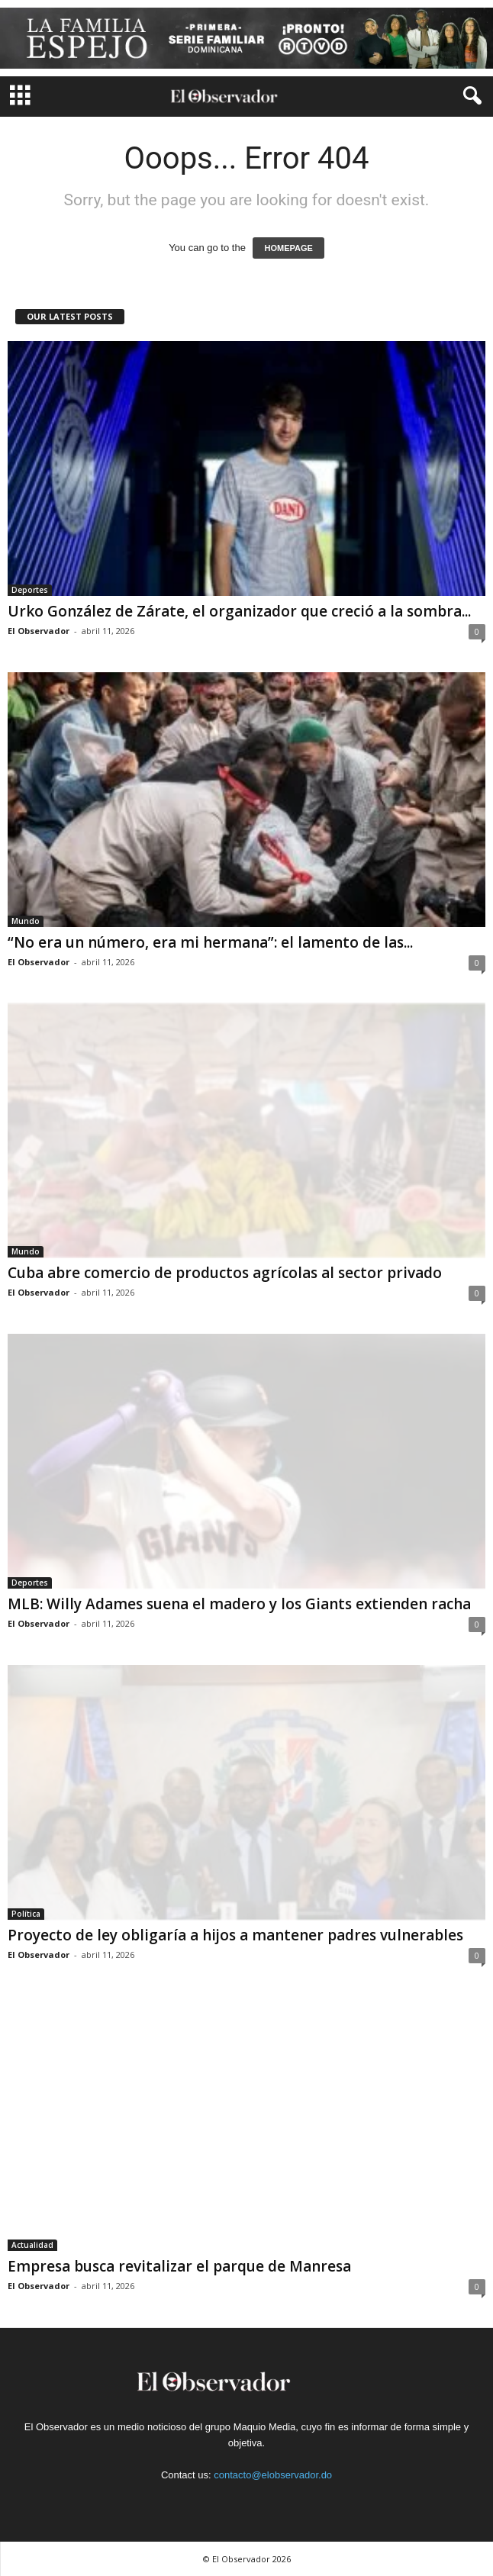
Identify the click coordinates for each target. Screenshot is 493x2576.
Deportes (29, 589)
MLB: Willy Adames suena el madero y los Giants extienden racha (239, 1604)
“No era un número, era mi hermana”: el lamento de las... (210, 942)
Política (25, 1913)
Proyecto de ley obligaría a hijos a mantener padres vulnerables (235, 1935)
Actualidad (32, 2245)
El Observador (38, 630)
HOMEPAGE (288, 248)
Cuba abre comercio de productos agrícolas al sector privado (225, 1273)
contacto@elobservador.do (273, 2475)
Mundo (25, 921)
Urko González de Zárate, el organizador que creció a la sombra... (239, 611)
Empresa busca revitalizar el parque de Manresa (179, 2266)
